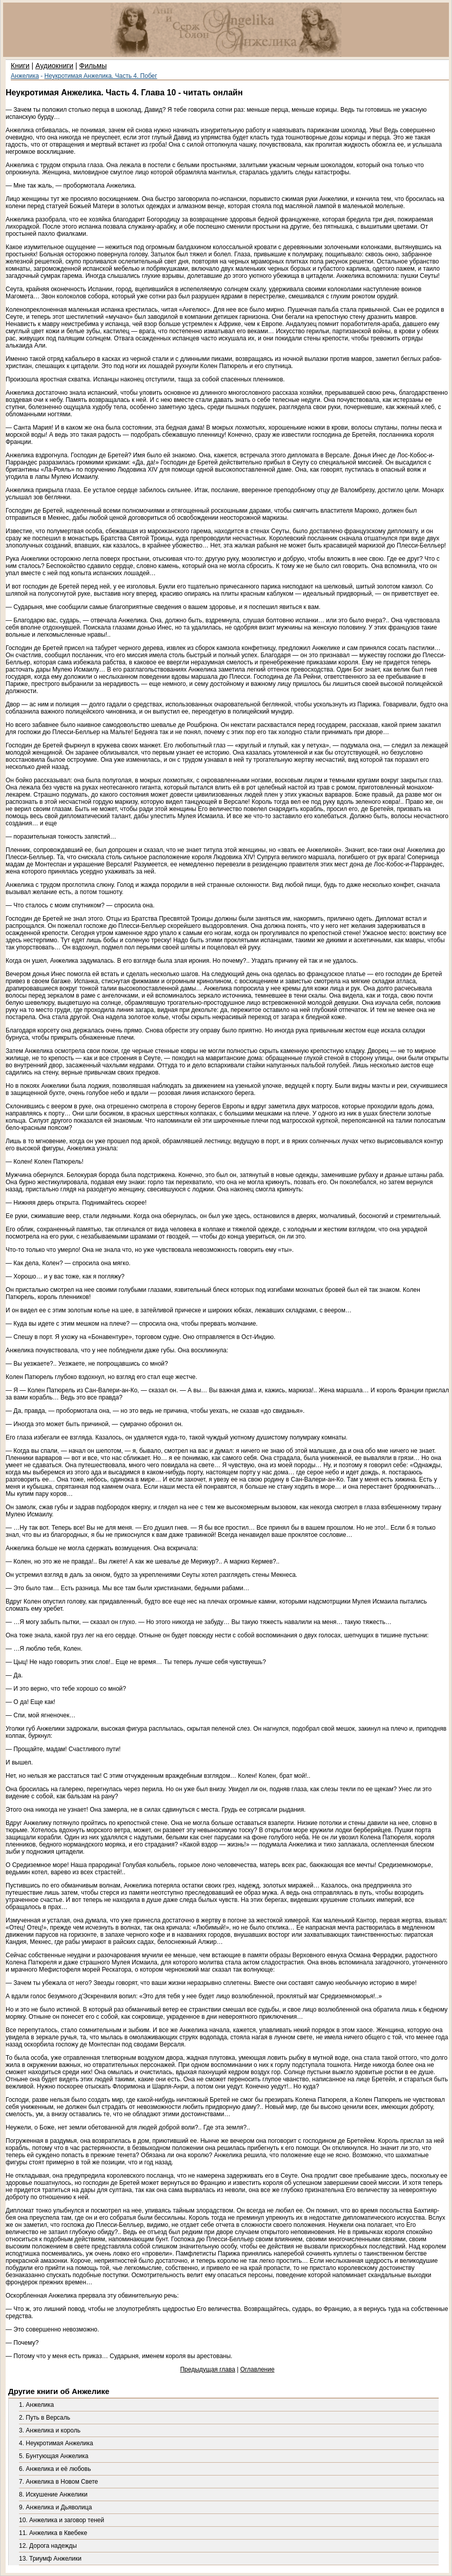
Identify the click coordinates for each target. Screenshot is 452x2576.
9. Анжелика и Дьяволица (55, 2507)
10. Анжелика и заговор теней (61, 2520)
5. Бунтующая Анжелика (53, 2456)
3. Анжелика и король (49, 2430)
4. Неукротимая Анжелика (56, 2443)
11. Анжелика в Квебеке (53, 2533)
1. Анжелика (36, 2404)
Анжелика (25, 75)
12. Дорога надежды (48, 2545)
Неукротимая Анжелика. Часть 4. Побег (101, 75)
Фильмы (93, 66)
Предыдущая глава (207, 2369)
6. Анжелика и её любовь (55, 2468)
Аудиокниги (54, 66)
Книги (20, 66)
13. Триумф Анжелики (50, 2558)
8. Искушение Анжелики (53, 2494)
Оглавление (257, 2369)
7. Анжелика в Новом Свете (58, 2481)
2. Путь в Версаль (44, 2417)
